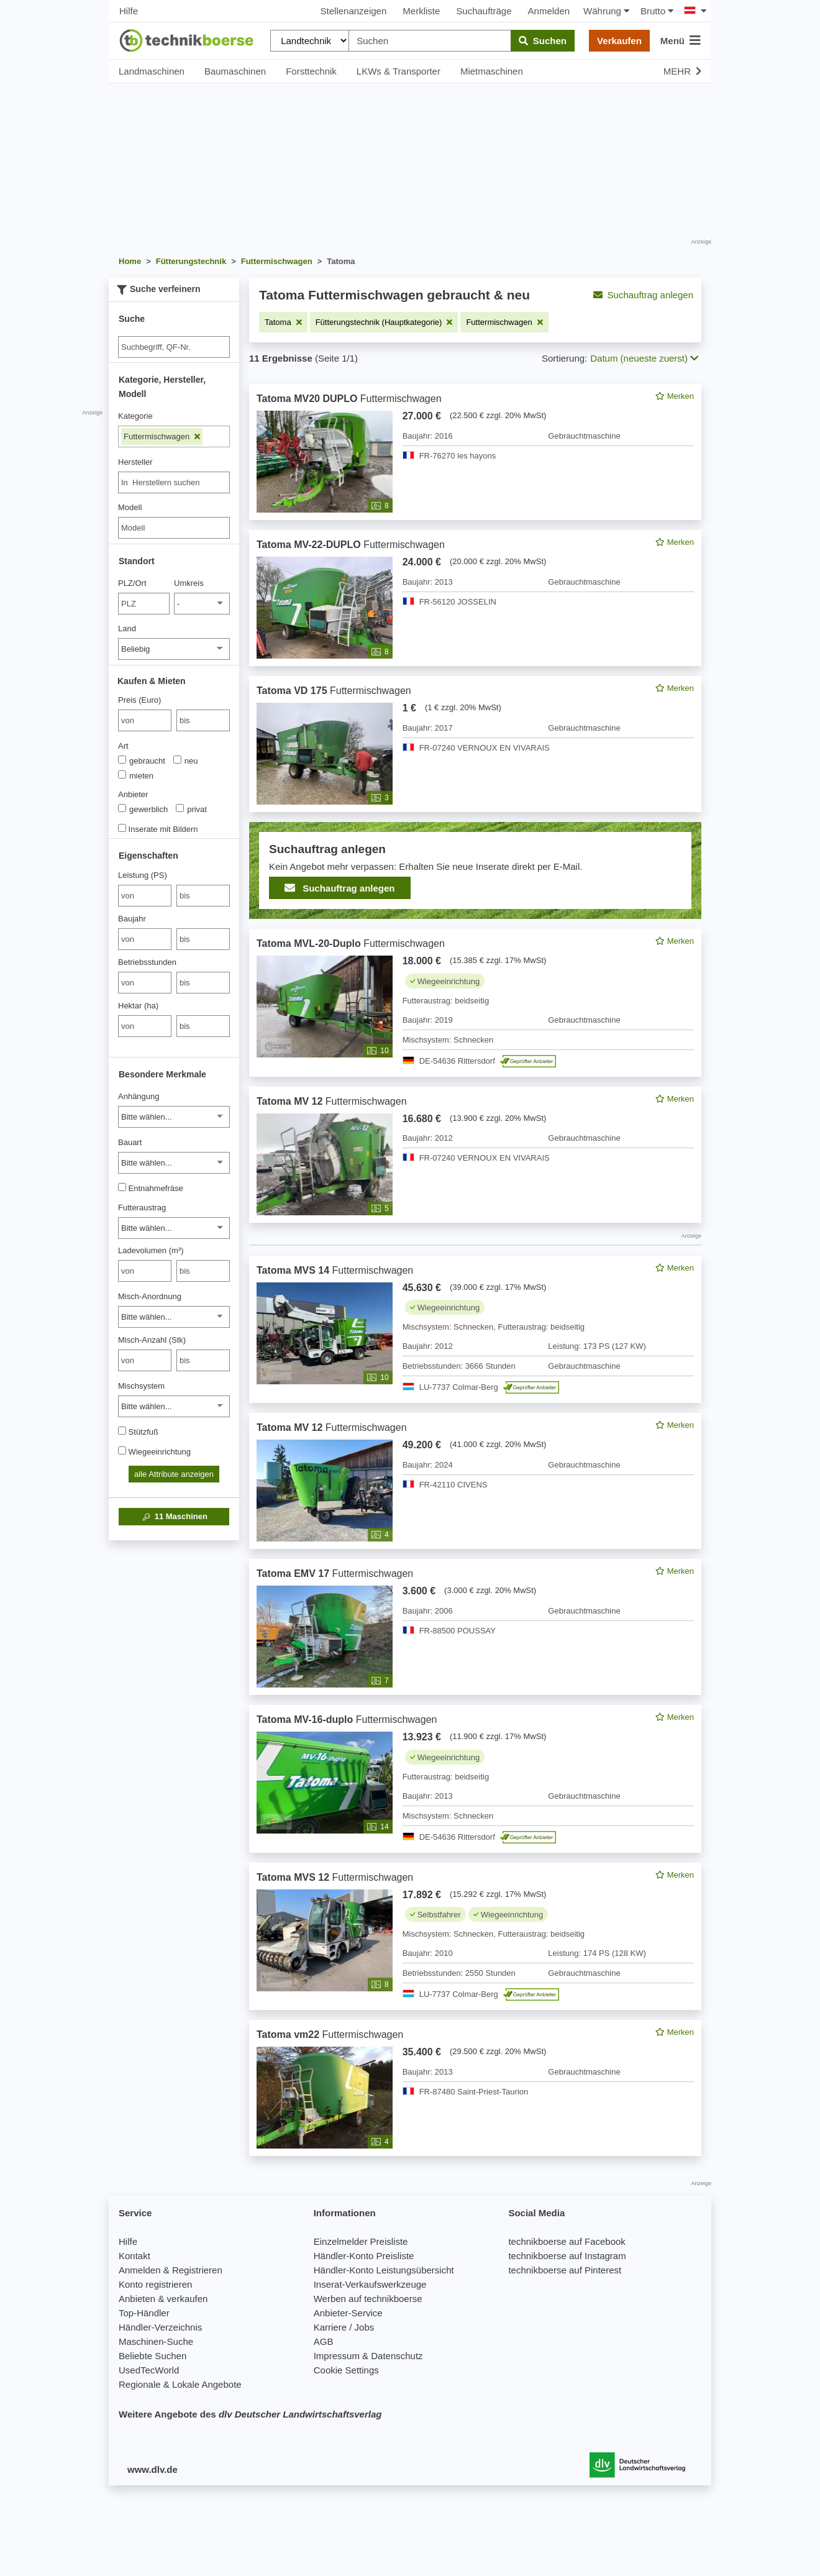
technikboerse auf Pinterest (564, 2270)
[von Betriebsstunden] (144, 982)
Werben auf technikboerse (368, 2298)
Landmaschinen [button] (151, 71)
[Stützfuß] (122, 1431)
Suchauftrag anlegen (643, 295)
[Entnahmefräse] (122, 1187)
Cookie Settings (346, 2370)
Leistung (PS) (142, 875)
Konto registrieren (155, 2284)
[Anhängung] (174, 1117)
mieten (135, 775)
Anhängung (139, 1096)
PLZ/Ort (132, 583)
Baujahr (132, 918)
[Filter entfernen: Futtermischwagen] (504, 322)
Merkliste (421, 11)
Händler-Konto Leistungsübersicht (384, 2270)
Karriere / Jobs (344, 2327)
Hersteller (135, 462)
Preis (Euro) (139, 700)
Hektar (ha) (138, 1005)
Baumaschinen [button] (235, 71)
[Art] (122, 760)
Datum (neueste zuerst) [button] (644, 358)
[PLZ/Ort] (144, 603)
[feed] (475, 1270)
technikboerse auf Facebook (566, 2241)
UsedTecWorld (149, 2370)
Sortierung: (564, 358)
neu (185, 760)
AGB (324, 2341)
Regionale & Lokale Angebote (180, 2384)
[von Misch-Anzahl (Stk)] (144, 1360)
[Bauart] (174, 1163)
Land (127, 628)
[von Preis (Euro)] (144, 720)
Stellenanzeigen (354, 11)
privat (191, 809)
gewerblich (143, 809)
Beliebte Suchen (152, 2355)
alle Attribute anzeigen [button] (174, 1474)
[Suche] (174, 347)
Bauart (130, 1142)
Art (123, 746)
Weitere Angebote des (250, 2414)
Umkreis (189, 583)
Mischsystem (141, 1386)
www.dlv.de (152, 2469)
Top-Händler (144, 2313)
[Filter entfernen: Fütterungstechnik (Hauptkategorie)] (384, 322)
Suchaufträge (483, 11)
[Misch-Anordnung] (174, 1317)
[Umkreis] (202, 603)
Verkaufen (619, 40)
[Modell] (174, 528)
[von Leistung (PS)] (144, 896)
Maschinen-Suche (156, 2341)
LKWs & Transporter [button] (398, 71)
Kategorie (135, 416)
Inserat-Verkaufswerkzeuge (370, 2284)
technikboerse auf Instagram (567, 2255)
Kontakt (134, 2255)
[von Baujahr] (144, 939)
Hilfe (128, 11)
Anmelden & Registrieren (170, 2270)
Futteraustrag (142, 1207)
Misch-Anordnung (149, 1296)
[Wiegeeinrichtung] (122, 1450)
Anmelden (549, 11)
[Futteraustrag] (174, 1228)
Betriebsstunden (147, 962)
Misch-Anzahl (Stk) (152, 1340)
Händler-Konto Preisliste (364, 2255)
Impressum (337, 2355)
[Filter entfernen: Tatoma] (283, 322)
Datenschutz (396, 2355)
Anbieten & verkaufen (163, 2298)
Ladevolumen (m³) (151, 1250)
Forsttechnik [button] (311, 71)
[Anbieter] (122, 808)
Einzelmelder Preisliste (361, 2241)
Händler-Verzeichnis (160, 2327)
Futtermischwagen (162, 436)
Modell (130, 507)
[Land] (174, 649)
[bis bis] (203, 720)
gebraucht (141, 760)
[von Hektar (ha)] (144, 1026)
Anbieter (133, 794)
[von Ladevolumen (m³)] (144, 1271)
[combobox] (174, 482)
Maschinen (173, 1517)
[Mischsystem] (174, 1406)
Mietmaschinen (491, 71)
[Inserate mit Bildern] (122, 828)
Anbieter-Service (348, 2313)
